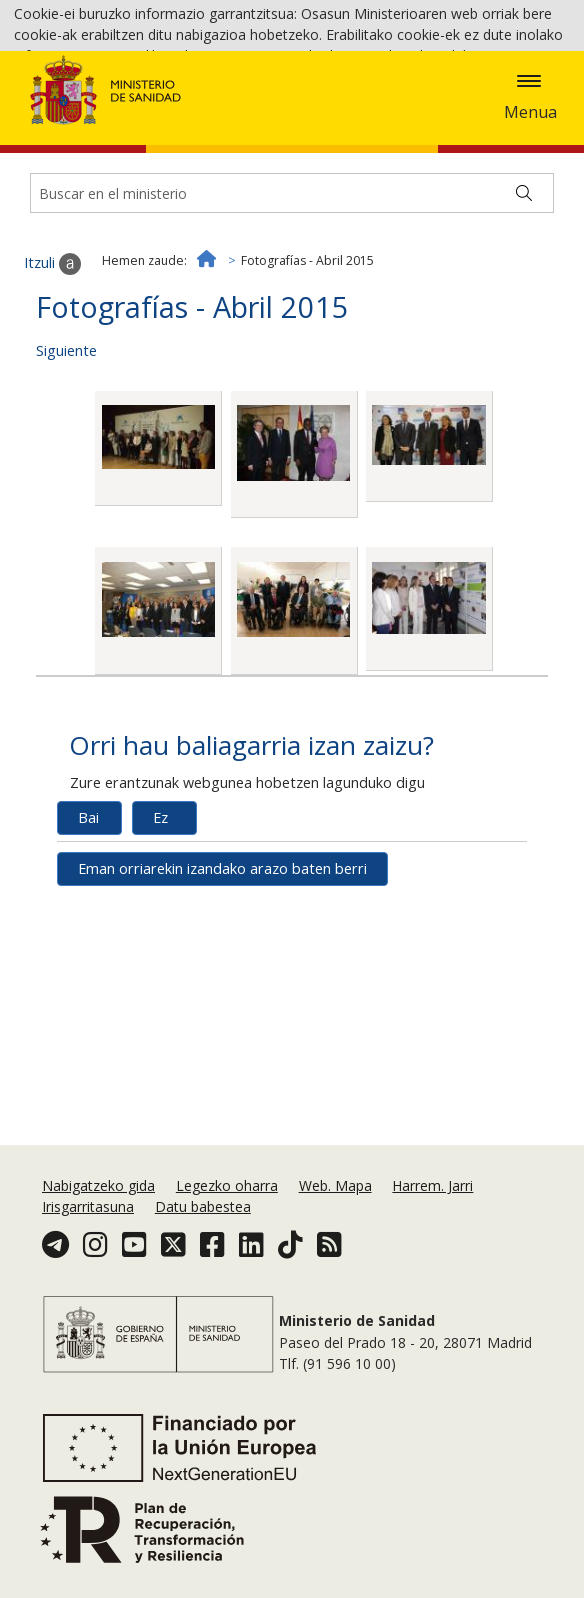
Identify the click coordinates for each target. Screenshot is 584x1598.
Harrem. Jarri (432, 1185)
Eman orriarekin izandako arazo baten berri (222, 981)
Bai (88, 930)
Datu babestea (203, 1206)
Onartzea (488, 111)
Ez (160, 930)
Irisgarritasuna (88, 1206)
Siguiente (66, 463)
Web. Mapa (335, 1185)
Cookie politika (338, 110)
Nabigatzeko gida (98, 1185)
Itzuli (52, 377)
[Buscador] (292, 307)
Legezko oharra (227, 1185)
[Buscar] (524, 307)
